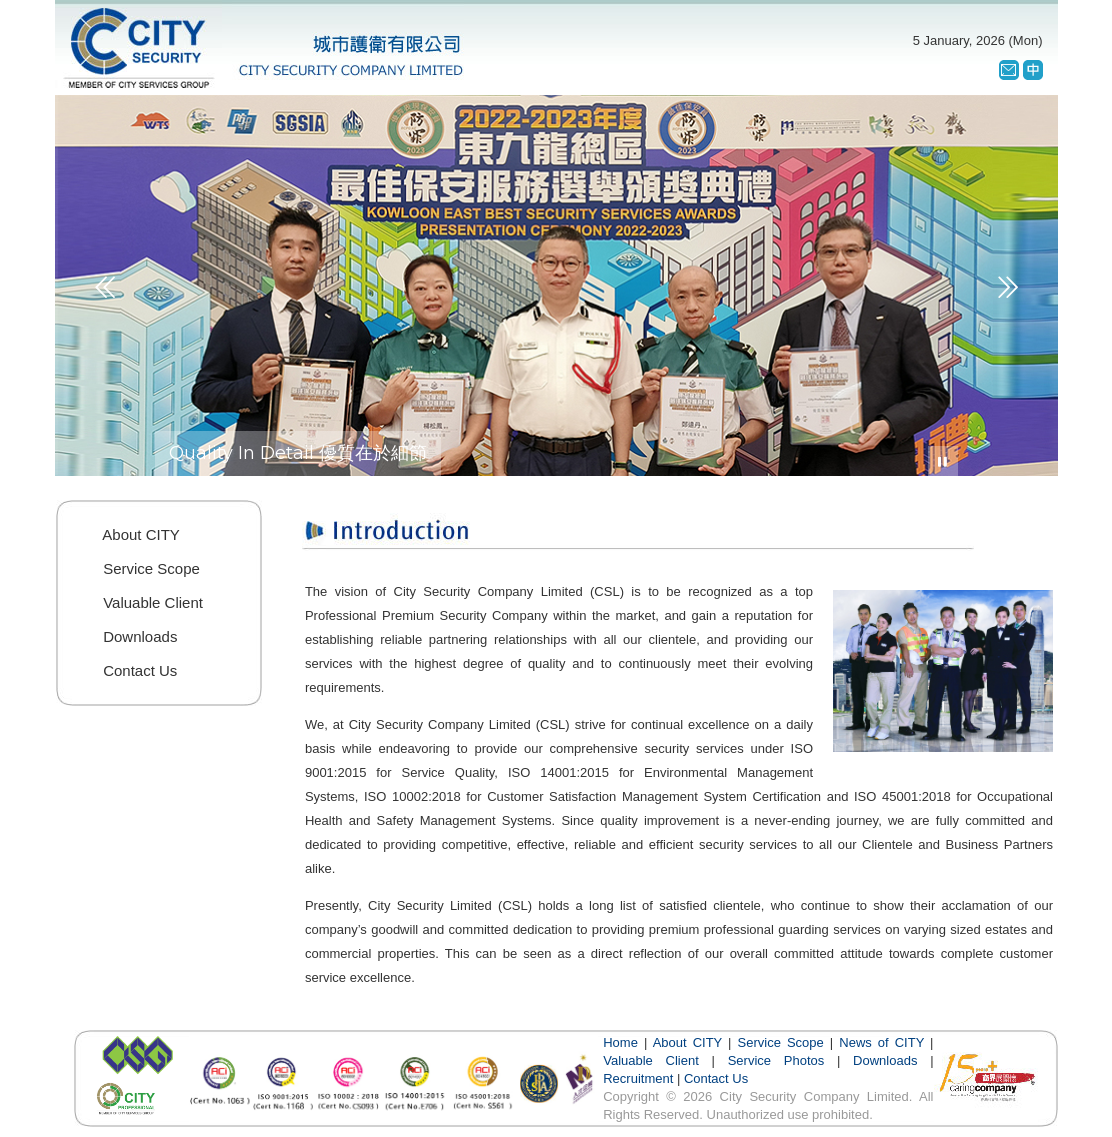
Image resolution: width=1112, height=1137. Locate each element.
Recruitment (638, 1078)
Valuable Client (651, 1060)
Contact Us (716, 1078)
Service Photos (776, 1060)
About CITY (687, 1042)
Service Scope (781, 1042)
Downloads (885, 1060)
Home (620, 1042)
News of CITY (881, 1042)
